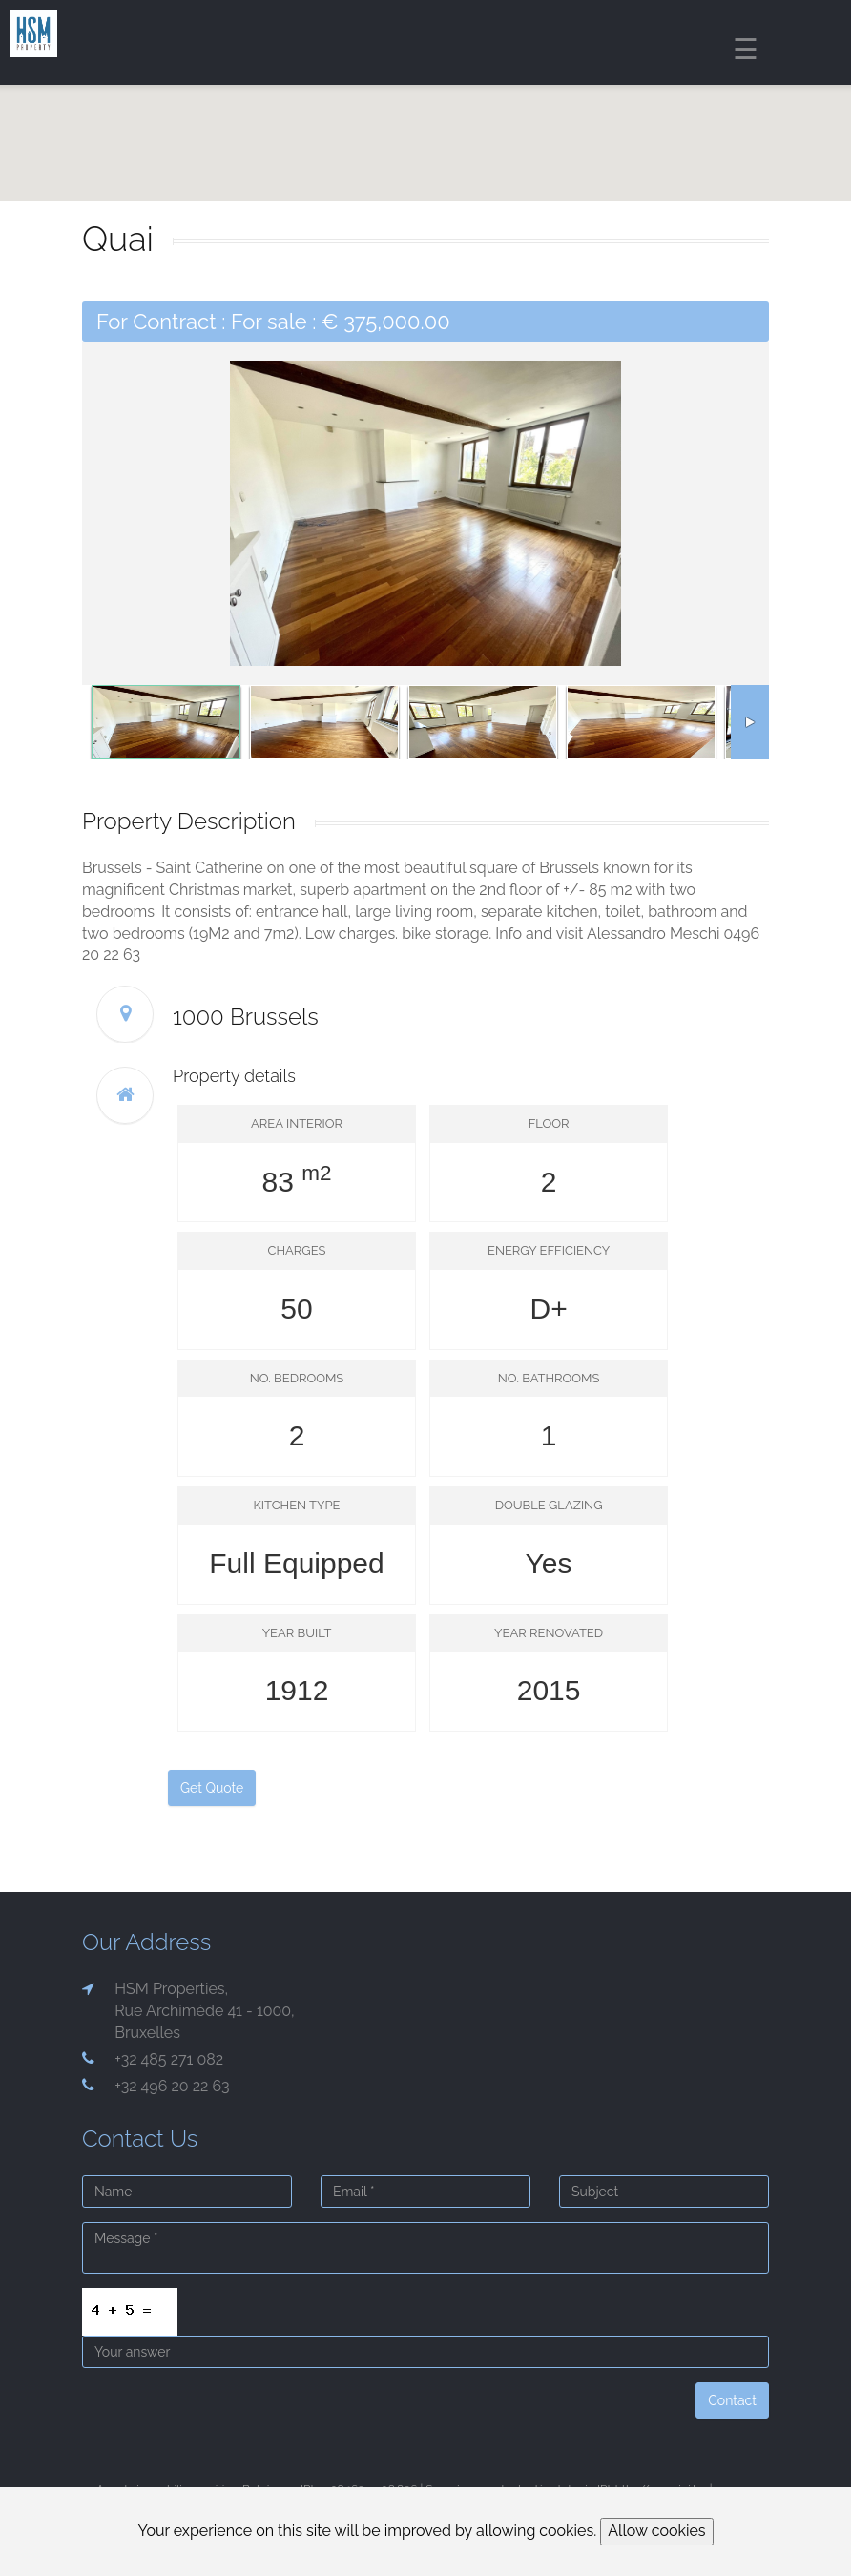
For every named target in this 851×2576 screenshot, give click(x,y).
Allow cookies (656, 2531)
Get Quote (211, 1788)
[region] (425, 101)
